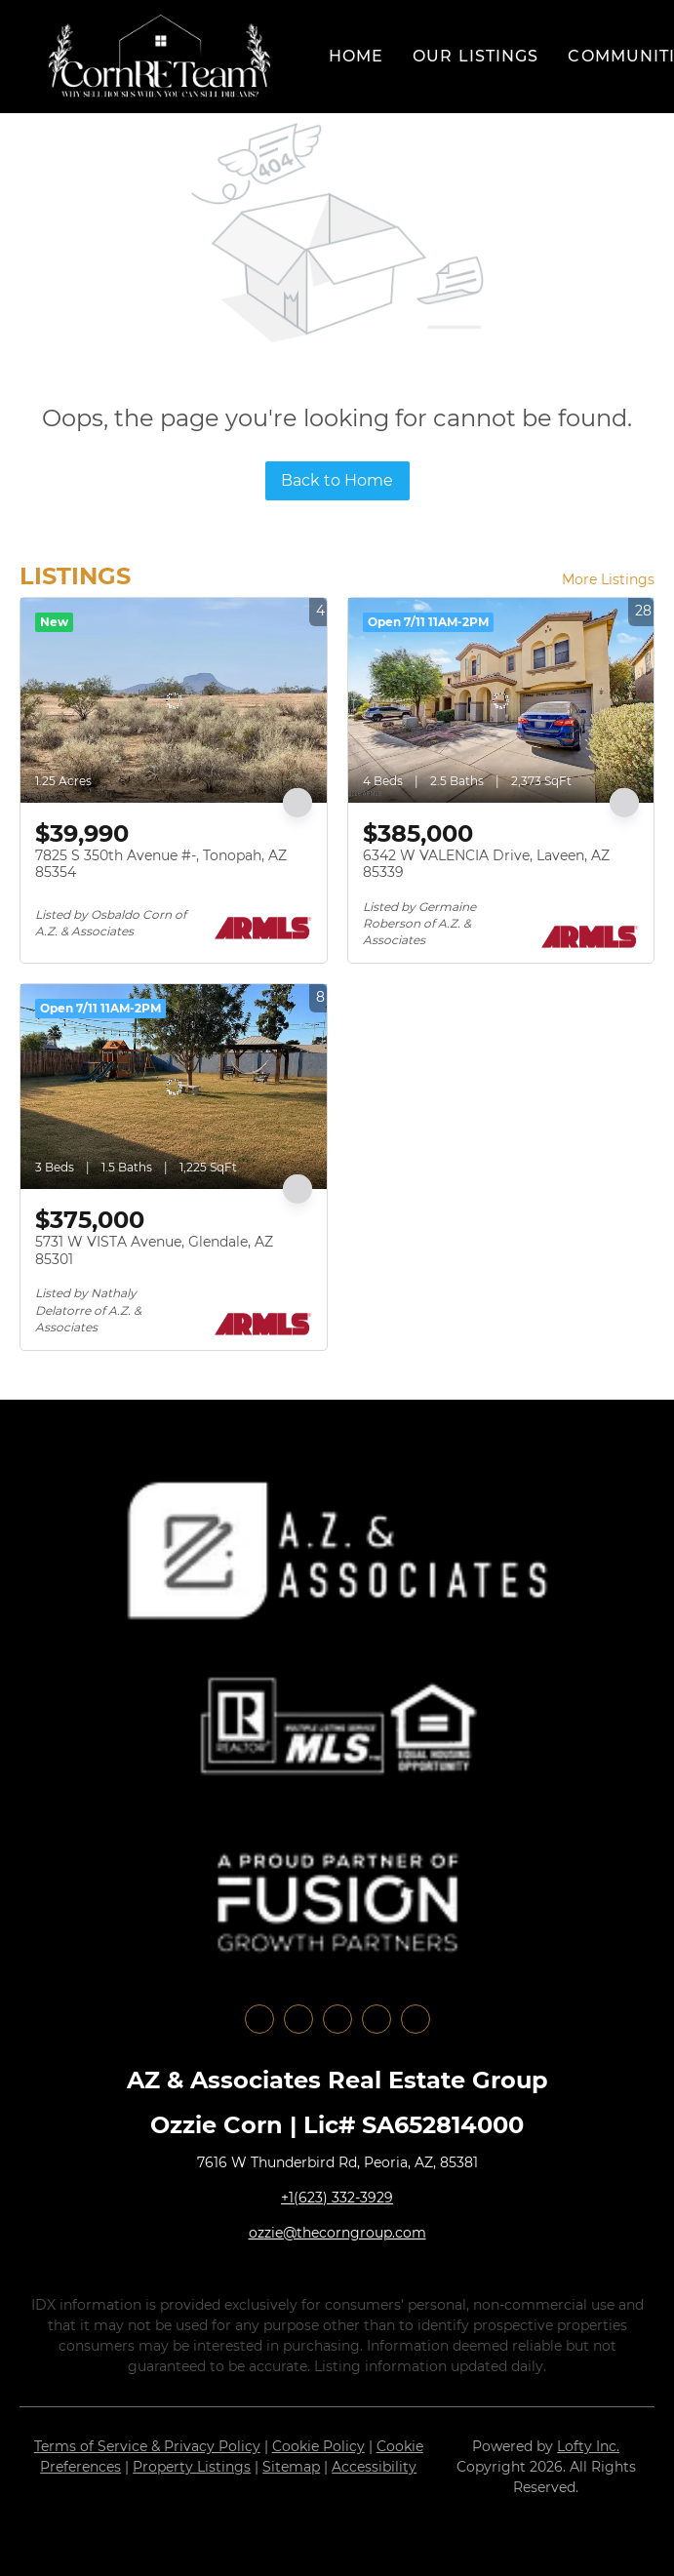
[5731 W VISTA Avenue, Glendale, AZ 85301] (173, 1086)
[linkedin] (298, 2019)
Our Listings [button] (475, 56)
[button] (159, 57)
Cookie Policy (318, 2446)
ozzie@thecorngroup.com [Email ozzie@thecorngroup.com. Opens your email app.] (337, 2232)
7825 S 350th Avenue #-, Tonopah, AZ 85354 (161, 864)
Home (356, 56)
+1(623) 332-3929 (337, 2197)
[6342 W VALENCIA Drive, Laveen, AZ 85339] (501, 700)
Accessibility (374, 2467)
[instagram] (337, 2019)
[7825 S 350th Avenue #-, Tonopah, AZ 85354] (173, 700)
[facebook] (259, 2019)
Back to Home (337, 480)
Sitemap (291, 2467)
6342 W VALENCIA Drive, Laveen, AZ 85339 (486, 864)
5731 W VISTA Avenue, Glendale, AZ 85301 (154, 1250)
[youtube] (376, 2019)
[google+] (415, 2019)
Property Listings (192, 2467)
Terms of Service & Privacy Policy (147, 2446)
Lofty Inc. (588, 2446)
